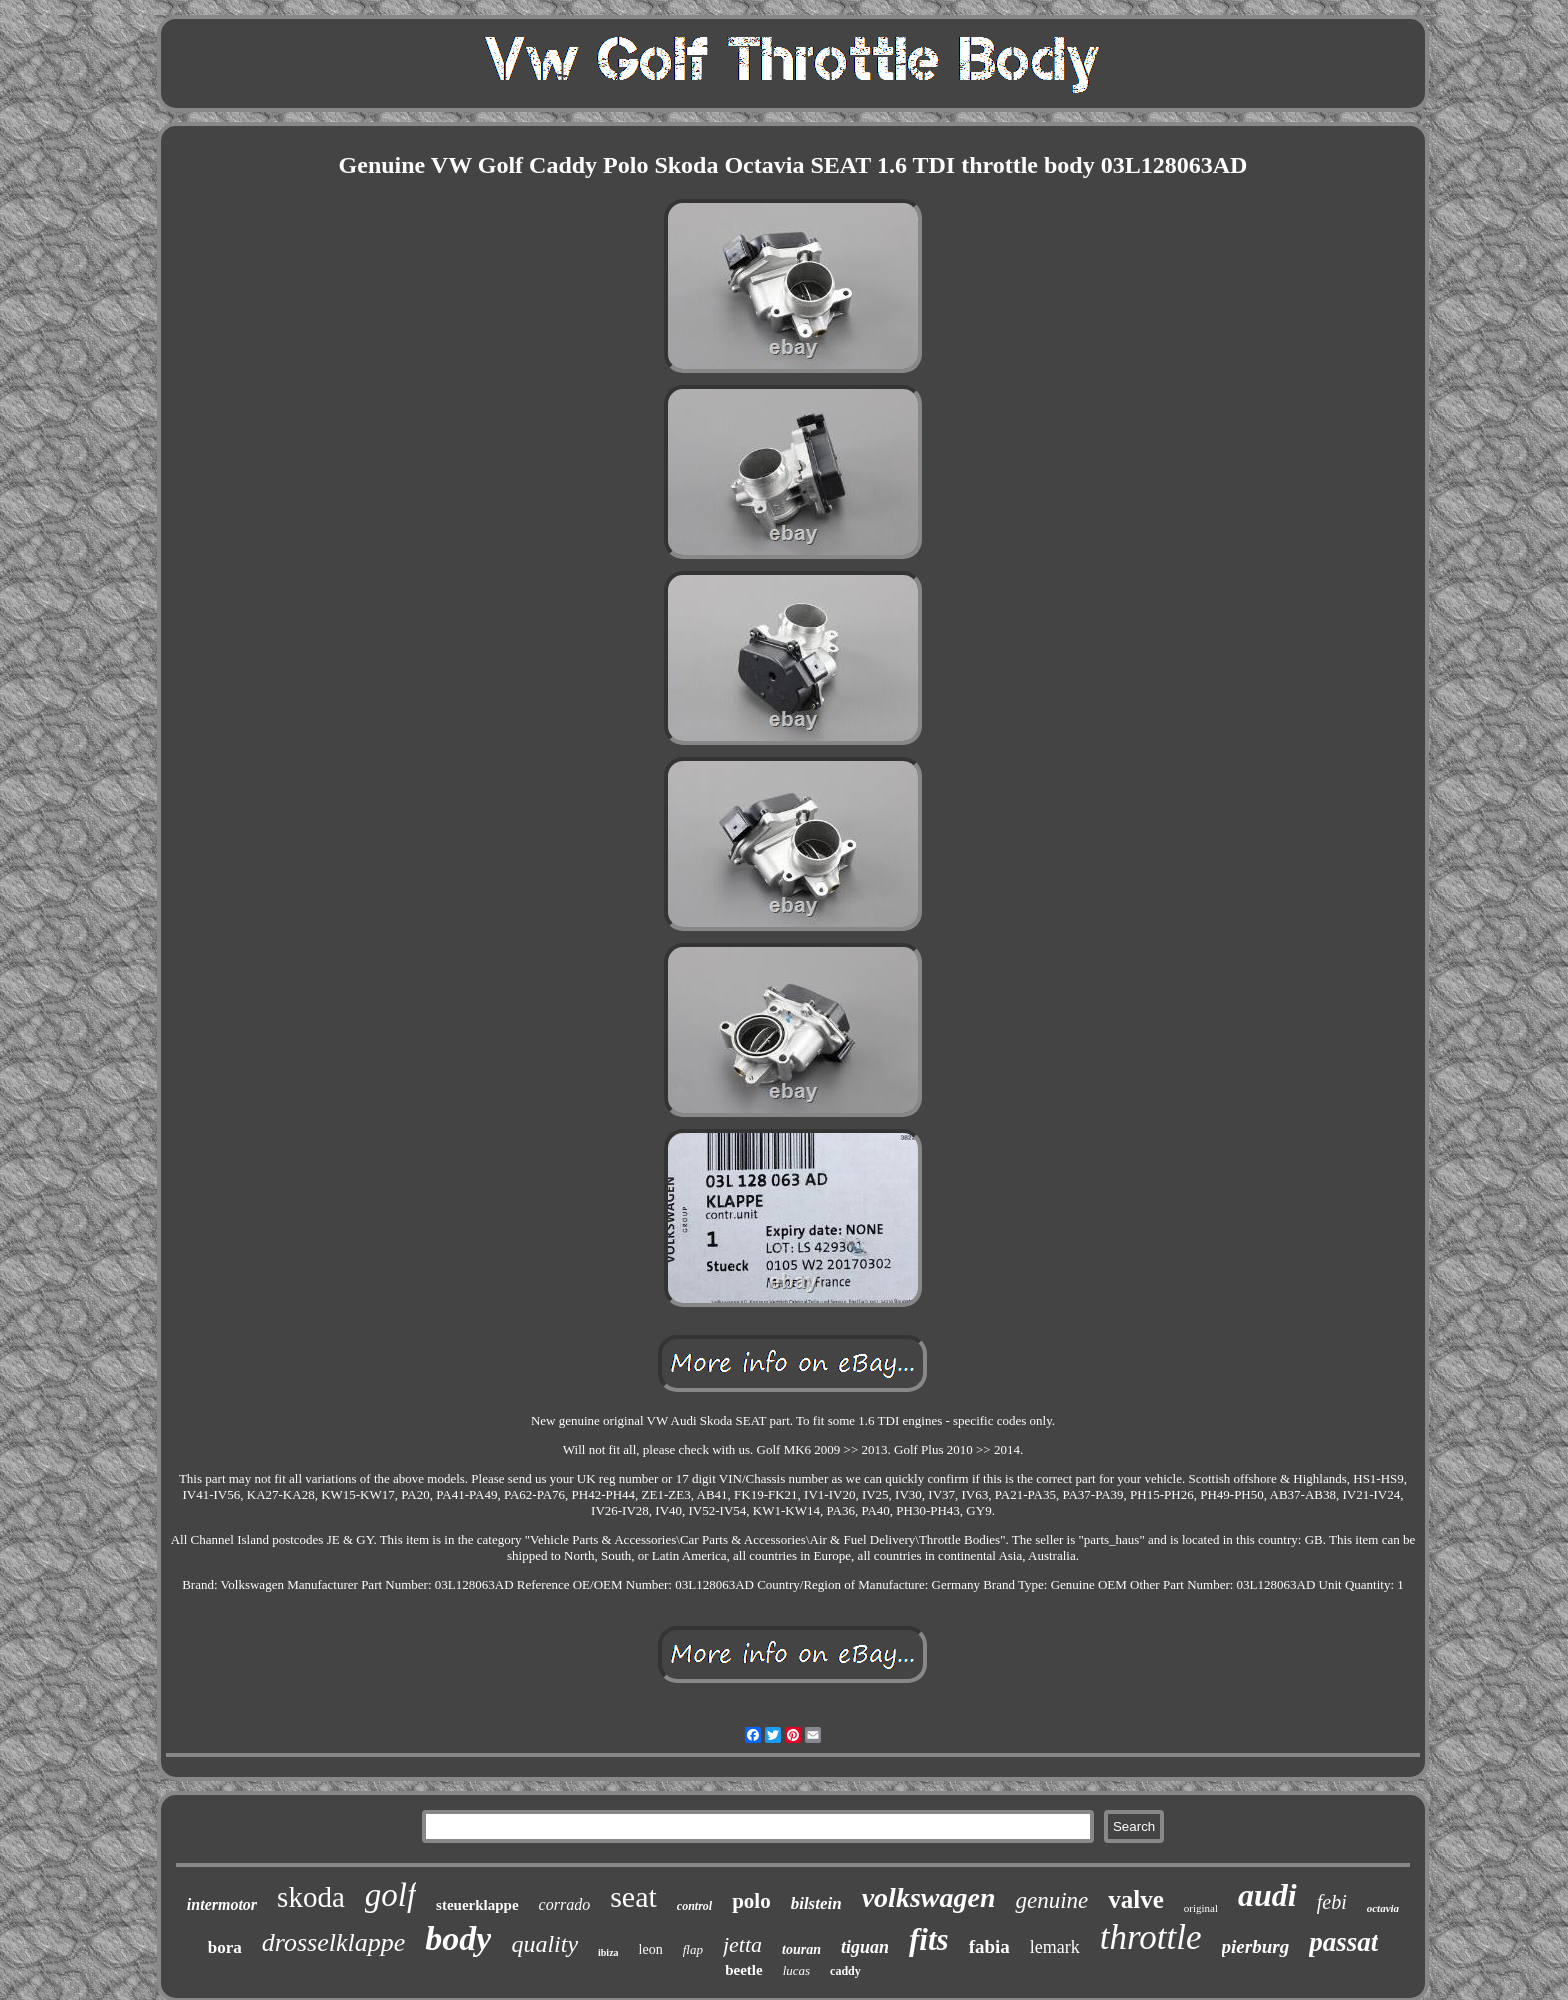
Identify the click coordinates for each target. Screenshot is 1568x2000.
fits (929, 1939)
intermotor (222, 1904)
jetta (742, 1944)
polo (751, 1901)
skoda (311, 1897)
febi (1332, 1902)
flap (693, 1949)
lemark (1055, 1947)
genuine (1051, 1900)
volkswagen (929, 1897)
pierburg (1256, 1946)
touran (801, 1949)
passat (1343, 1942)
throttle (1151, 1937)
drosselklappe (333, 1942)
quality (544, 1944)
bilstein (816, 1903)
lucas (796, 1970)
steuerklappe (477, 1905)
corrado (565, 1904)
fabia (989, 1946)
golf (390, 1895)
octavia (1383, 1908)
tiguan (865, 1947)
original (1201, 1908)
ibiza (608, 1952)
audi (1267, 1895)
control (694, 1906)
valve (1136, 1899)
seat (633, 1896)
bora (225, 1947)
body (458, 1938)
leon (651, 1949)
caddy (845, 1971)
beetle (743, 1970)
